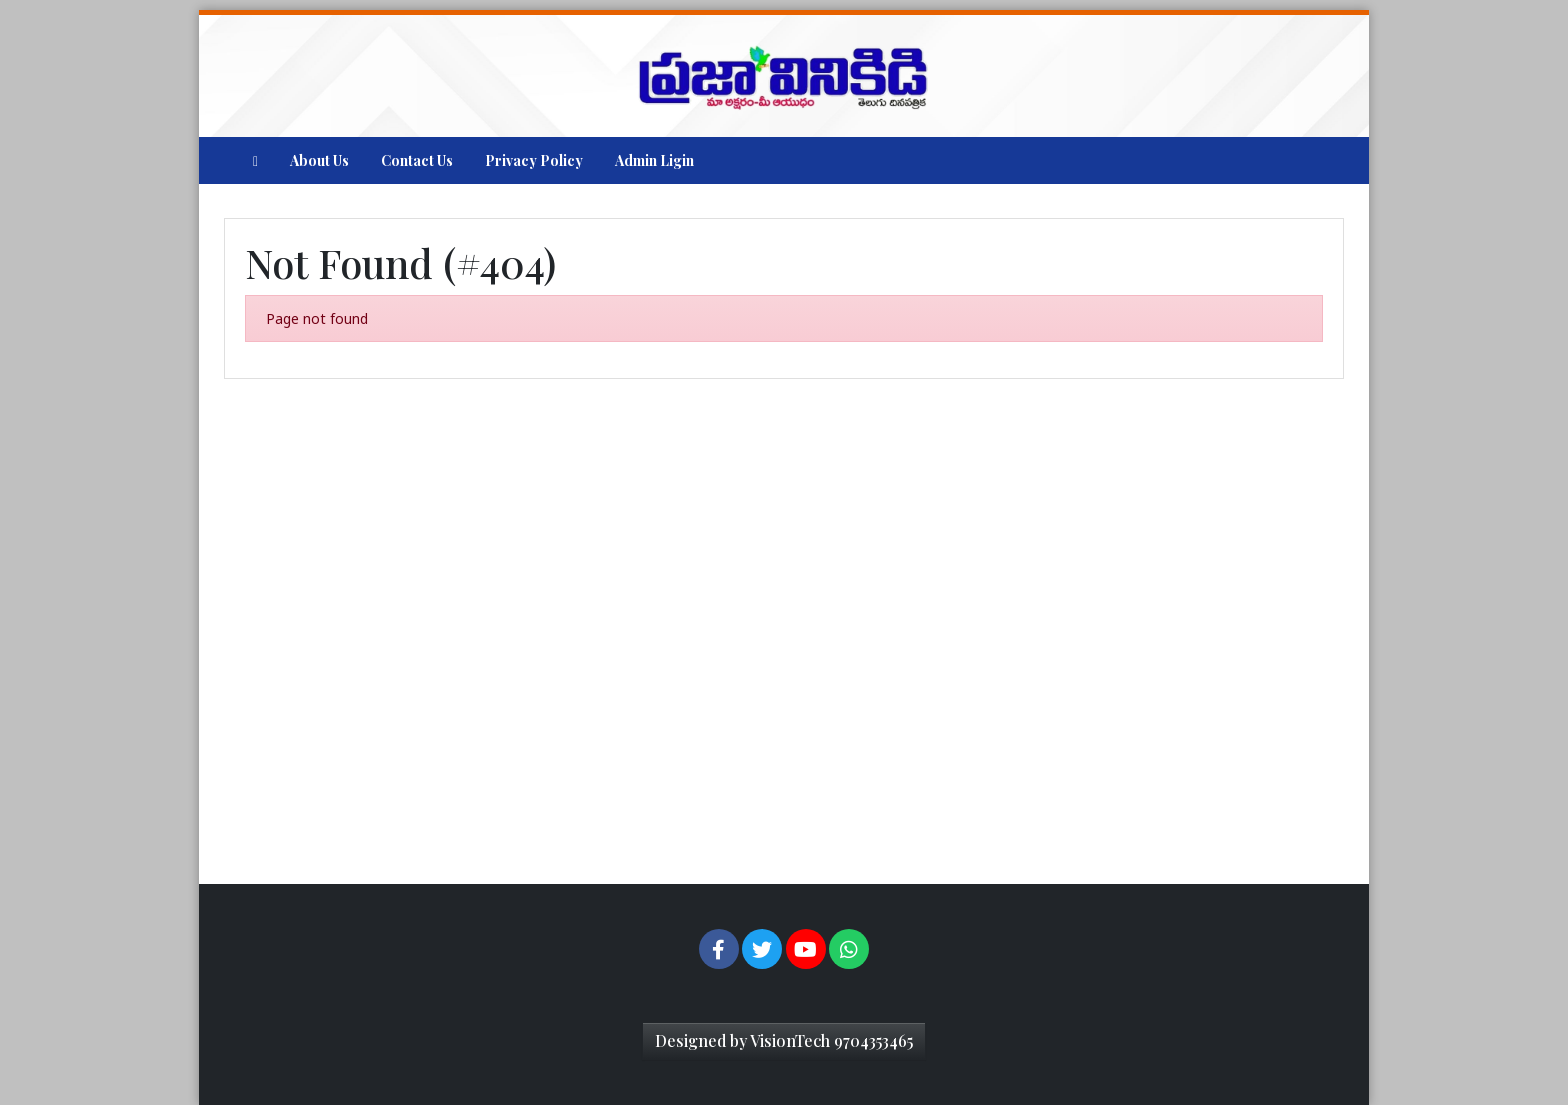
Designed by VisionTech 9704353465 (784, 1040)
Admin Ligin (654, 160)
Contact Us (417, 160)
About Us (319, 160)
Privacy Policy (534, 160)
